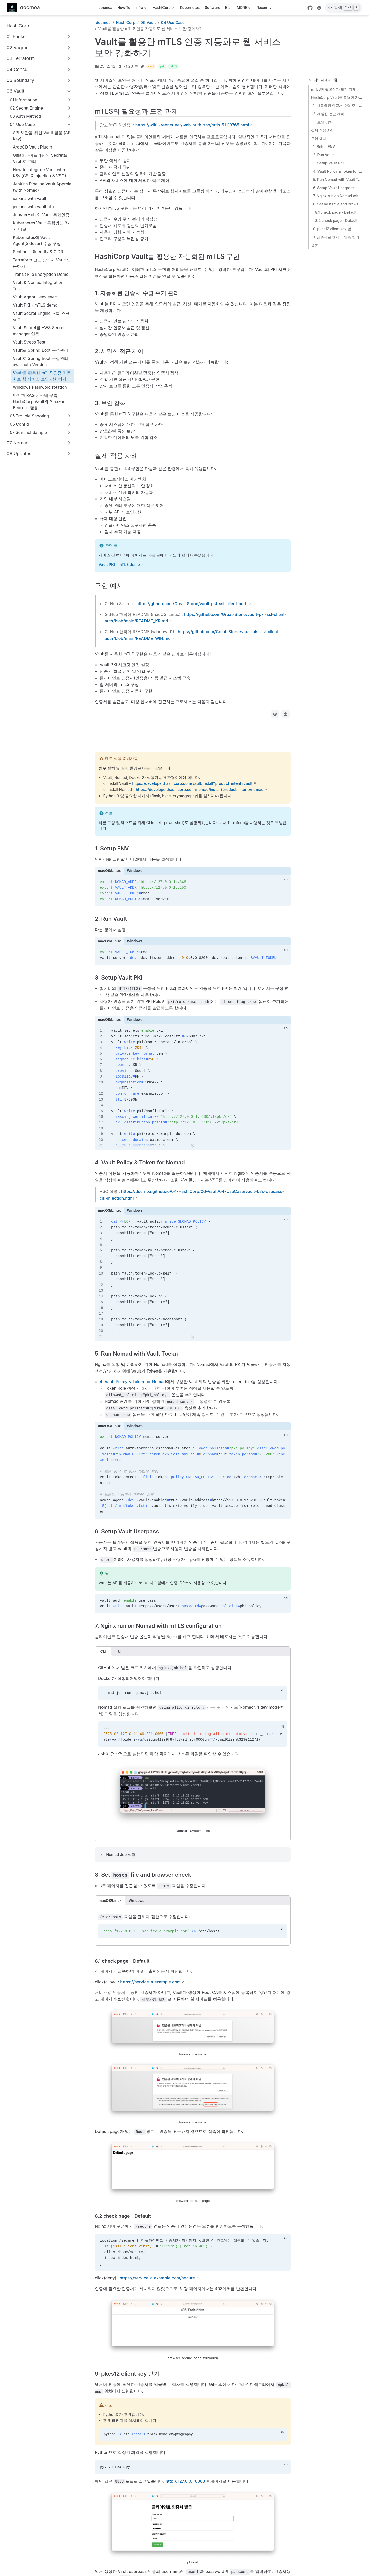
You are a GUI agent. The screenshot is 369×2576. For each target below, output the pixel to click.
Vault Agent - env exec (35, 296)
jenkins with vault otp (33, 206)
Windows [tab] (134, 871)
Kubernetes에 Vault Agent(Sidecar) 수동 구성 (37, 240)
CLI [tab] (103, 1651)
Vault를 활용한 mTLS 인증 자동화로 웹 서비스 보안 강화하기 (42, 375)
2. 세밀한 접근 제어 (328, 114)
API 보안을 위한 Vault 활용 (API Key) (42, 135)
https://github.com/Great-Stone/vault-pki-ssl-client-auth (192, 603)
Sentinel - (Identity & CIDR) (39, 251)
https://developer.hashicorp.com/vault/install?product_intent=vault (192, 783)
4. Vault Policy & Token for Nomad (337, 171)
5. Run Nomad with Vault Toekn (337, 179)
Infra (141, 8)
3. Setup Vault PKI (328, 163)
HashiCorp (163, 8)
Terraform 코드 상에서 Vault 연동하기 (42, 263)
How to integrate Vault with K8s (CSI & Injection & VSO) (39, 172)
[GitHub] (310, 8)
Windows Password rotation (40, 387)
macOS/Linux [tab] (109, 871)
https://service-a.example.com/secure (157, 2277)
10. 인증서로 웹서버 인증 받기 (335, 237)
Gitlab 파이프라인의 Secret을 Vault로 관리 (40, 158)
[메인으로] (23, 8)
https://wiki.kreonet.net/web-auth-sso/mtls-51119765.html (192, 125)
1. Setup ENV (324, 146)
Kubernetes (190, 7)
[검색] (343, 8)
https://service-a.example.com (150, 1981)
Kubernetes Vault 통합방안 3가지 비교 (42, 226)
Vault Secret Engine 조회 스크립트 (41, 316)
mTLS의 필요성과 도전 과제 (333, 89)
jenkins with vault (29, 198)
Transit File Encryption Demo (40, 274)
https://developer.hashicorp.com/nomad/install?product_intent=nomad (199, 789)
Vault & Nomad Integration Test (38, 285)
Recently (264, 7)
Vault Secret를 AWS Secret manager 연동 (39, 330)
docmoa (105, 7)
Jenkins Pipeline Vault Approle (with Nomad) (42, 187)
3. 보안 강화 (323, 122)
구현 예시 (318, 138)
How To (123, 7)
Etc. (228, 7)
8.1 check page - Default (335, 212)
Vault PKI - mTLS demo (35, 305)
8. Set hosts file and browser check (337, 204)
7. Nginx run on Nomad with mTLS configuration (337, 196)
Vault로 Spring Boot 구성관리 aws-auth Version (40, 361)
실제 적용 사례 (322, 130)
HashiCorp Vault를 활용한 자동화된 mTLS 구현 (336, 97)
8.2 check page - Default (336, 220)
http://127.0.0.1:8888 (185, 2481)
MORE (243, 8)
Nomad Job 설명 (121, 1854)
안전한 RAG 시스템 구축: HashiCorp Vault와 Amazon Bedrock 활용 (39, 401)
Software (212, 7)
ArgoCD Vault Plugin (32, 147)
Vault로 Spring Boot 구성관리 (40, 350)
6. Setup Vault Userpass (333, 187)
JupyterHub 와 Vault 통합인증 (41, 214)
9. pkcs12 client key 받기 (334, 229)
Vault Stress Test (29, 342)
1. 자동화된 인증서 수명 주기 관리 (337, 105)
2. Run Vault (323, 155)
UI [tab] (119, 1651)
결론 (314, 245)
